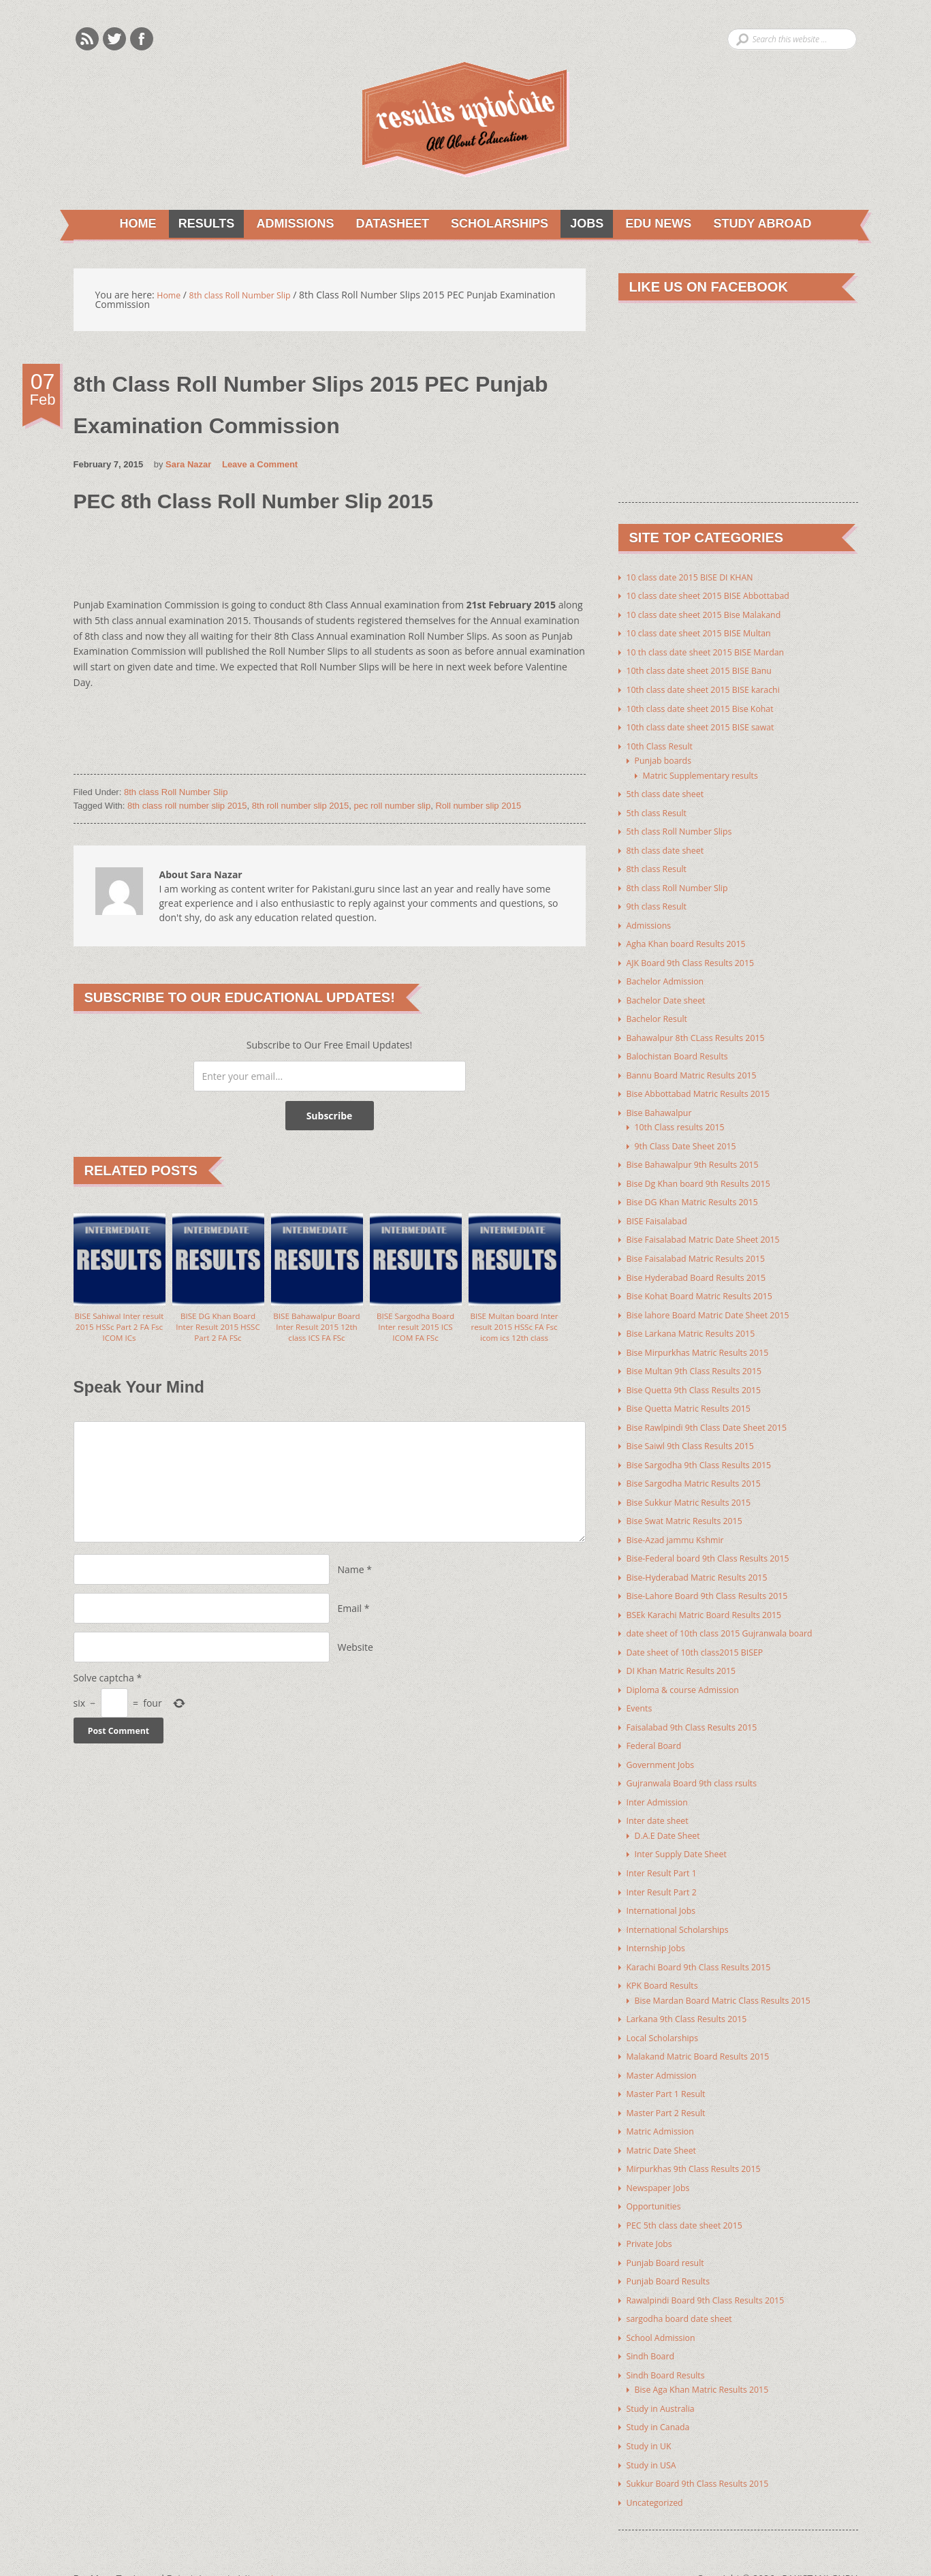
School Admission (666, 2305)
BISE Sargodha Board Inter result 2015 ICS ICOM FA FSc (415, 1331)
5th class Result (661, 809)
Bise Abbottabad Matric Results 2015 (708, 1085)
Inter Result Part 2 (666, 1868)
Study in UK (652, 2412)
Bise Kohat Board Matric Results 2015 (709, 1283)
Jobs (585, 225)
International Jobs (666, 1886)
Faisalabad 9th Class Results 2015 (701, 1707)
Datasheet (386, 225)
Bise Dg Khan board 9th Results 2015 (708, 1173)
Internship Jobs (660, 1923)
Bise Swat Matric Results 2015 (692, 1504)
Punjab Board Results (674, 2250)
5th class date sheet (670, 791)
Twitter (114, 38)
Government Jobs (665, 1743)
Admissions (286, 225)
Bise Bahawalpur (664, 1104)
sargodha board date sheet (686, 2287)
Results (194, 225)
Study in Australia (665, 2375)
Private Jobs (652, 2213)
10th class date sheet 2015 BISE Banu (709, 670)
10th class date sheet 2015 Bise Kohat (710, 707)
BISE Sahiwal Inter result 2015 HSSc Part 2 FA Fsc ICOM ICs (119, 1331)
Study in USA (655, 2430)
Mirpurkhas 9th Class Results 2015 (703, 2140)
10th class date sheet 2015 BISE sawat (710, 725)
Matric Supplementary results (708, 772)
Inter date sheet (662, 1799)
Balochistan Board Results (684, 1048)
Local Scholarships (667, 2011)
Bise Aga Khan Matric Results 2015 (711, 2356)
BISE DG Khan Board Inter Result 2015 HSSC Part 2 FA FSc (217, 1331)
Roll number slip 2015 (478, 808)
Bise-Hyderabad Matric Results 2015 (707, 1559)
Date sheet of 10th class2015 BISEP (704, 1633)
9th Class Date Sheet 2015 (692, 1136)
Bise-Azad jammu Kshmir (682, 1523)
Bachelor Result (661, 1012)
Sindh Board (654, 2324)
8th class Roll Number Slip (175, 794)
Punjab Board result (671, 2232)
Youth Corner (286, 2543)
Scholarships (495, 225)
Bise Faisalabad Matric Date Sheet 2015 (714, 1228)
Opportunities (658, 2177)
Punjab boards (667, 758)
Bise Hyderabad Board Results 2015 (706, 1265)
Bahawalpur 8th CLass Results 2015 (705, 1030)
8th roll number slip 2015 (300, 808)
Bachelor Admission (670, 975)
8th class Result (661, 864)
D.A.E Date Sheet (672, 1813)
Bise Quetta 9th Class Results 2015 (703, 1375)
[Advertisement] (321, 564)
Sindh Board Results (671, 2342)
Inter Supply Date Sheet (687, 1831)
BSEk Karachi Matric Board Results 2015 (715, 1596)
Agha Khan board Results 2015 (694, 938)
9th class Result (661, 901)
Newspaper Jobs (662, 2158)
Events (641, 1688)
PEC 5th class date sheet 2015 (692, 2195)
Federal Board (658, 1725)
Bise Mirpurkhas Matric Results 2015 (707, 1339)
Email (350, 1621)
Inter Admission (662, 1780)
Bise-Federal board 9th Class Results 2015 (719, 1541)
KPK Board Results (667, 1960)
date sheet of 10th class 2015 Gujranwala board (732, 1615)
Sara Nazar (188, 466)
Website (355, 1660)
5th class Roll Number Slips (686, 828)
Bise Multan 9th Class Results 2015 (703, 1357)
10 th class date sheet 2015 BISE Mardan (716, 652)
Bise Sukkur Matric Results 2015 (697, 1486)
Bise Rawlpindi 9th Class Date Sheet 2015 (717, 1412)
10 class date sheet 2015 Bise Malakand (714, 615)
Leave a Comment (260, 466)
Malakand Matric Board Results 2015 (708, 2029)
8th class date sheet (670, 846)
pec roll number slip (391, 808)
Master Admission (666, 2048)
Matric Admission (665, 2103)
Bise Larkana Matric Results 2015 (699, 1320)
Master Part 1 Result (671, 2066)
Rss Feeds (87, 38)
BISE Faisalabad (661, 1210)
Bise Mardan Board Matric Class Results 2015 (734, 1974)
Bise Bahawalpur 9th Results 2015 (701, 1155)
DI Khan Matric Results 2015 (689, 1651)
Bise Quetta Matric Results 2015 (697, 1394)
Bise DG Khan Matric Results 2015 (701, 1191)
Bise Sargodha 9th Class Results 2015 (709, 1449)
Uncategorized (659, 2467)
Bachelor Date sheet (671, 993)
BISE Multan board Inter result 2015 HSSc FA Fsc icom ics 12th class (514, 1337)
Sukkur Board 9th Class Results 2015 (707, 2448)
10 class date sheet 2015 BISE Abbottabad (719, 597)
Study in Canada (663, 2393)
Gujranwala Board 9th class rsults (701, 1762)
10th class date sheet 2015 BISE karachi (714, 689)
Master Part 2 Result (671, 2085)
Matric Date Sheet (666, 2121)
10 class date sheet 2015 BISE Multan (709, 633)
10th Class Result (664, 744)
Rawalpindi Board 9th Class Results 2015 (716, 2269)
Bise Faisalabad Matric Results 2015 (705, 1247)
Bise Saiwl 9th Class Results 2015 (699, 1431)
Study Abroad (766, 225)
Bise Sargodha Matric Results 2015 (703, 1467)
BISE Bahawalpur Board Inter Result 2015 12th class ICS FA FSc (316, 1337)
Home (128, 225)
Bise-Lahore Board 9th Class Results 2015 (718, 1578)
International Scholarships (684, 1905)
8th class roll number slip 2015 (187, 808)
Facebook (141, 38)
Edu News (659, 225)
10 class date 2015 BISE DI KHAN (698, 578)
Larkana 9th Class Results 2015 (695, 1993)
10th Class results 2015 (686, 1118)
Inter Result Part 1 (666, 1850)
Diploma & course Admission (691, 1670)
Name (351, 1583)
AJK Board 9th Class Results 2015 (699, 956)
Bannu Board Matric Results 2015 (700, 1067)
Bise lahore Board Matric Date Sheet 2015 (719, 1302)
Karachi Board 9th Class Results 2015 (708, 1942)
